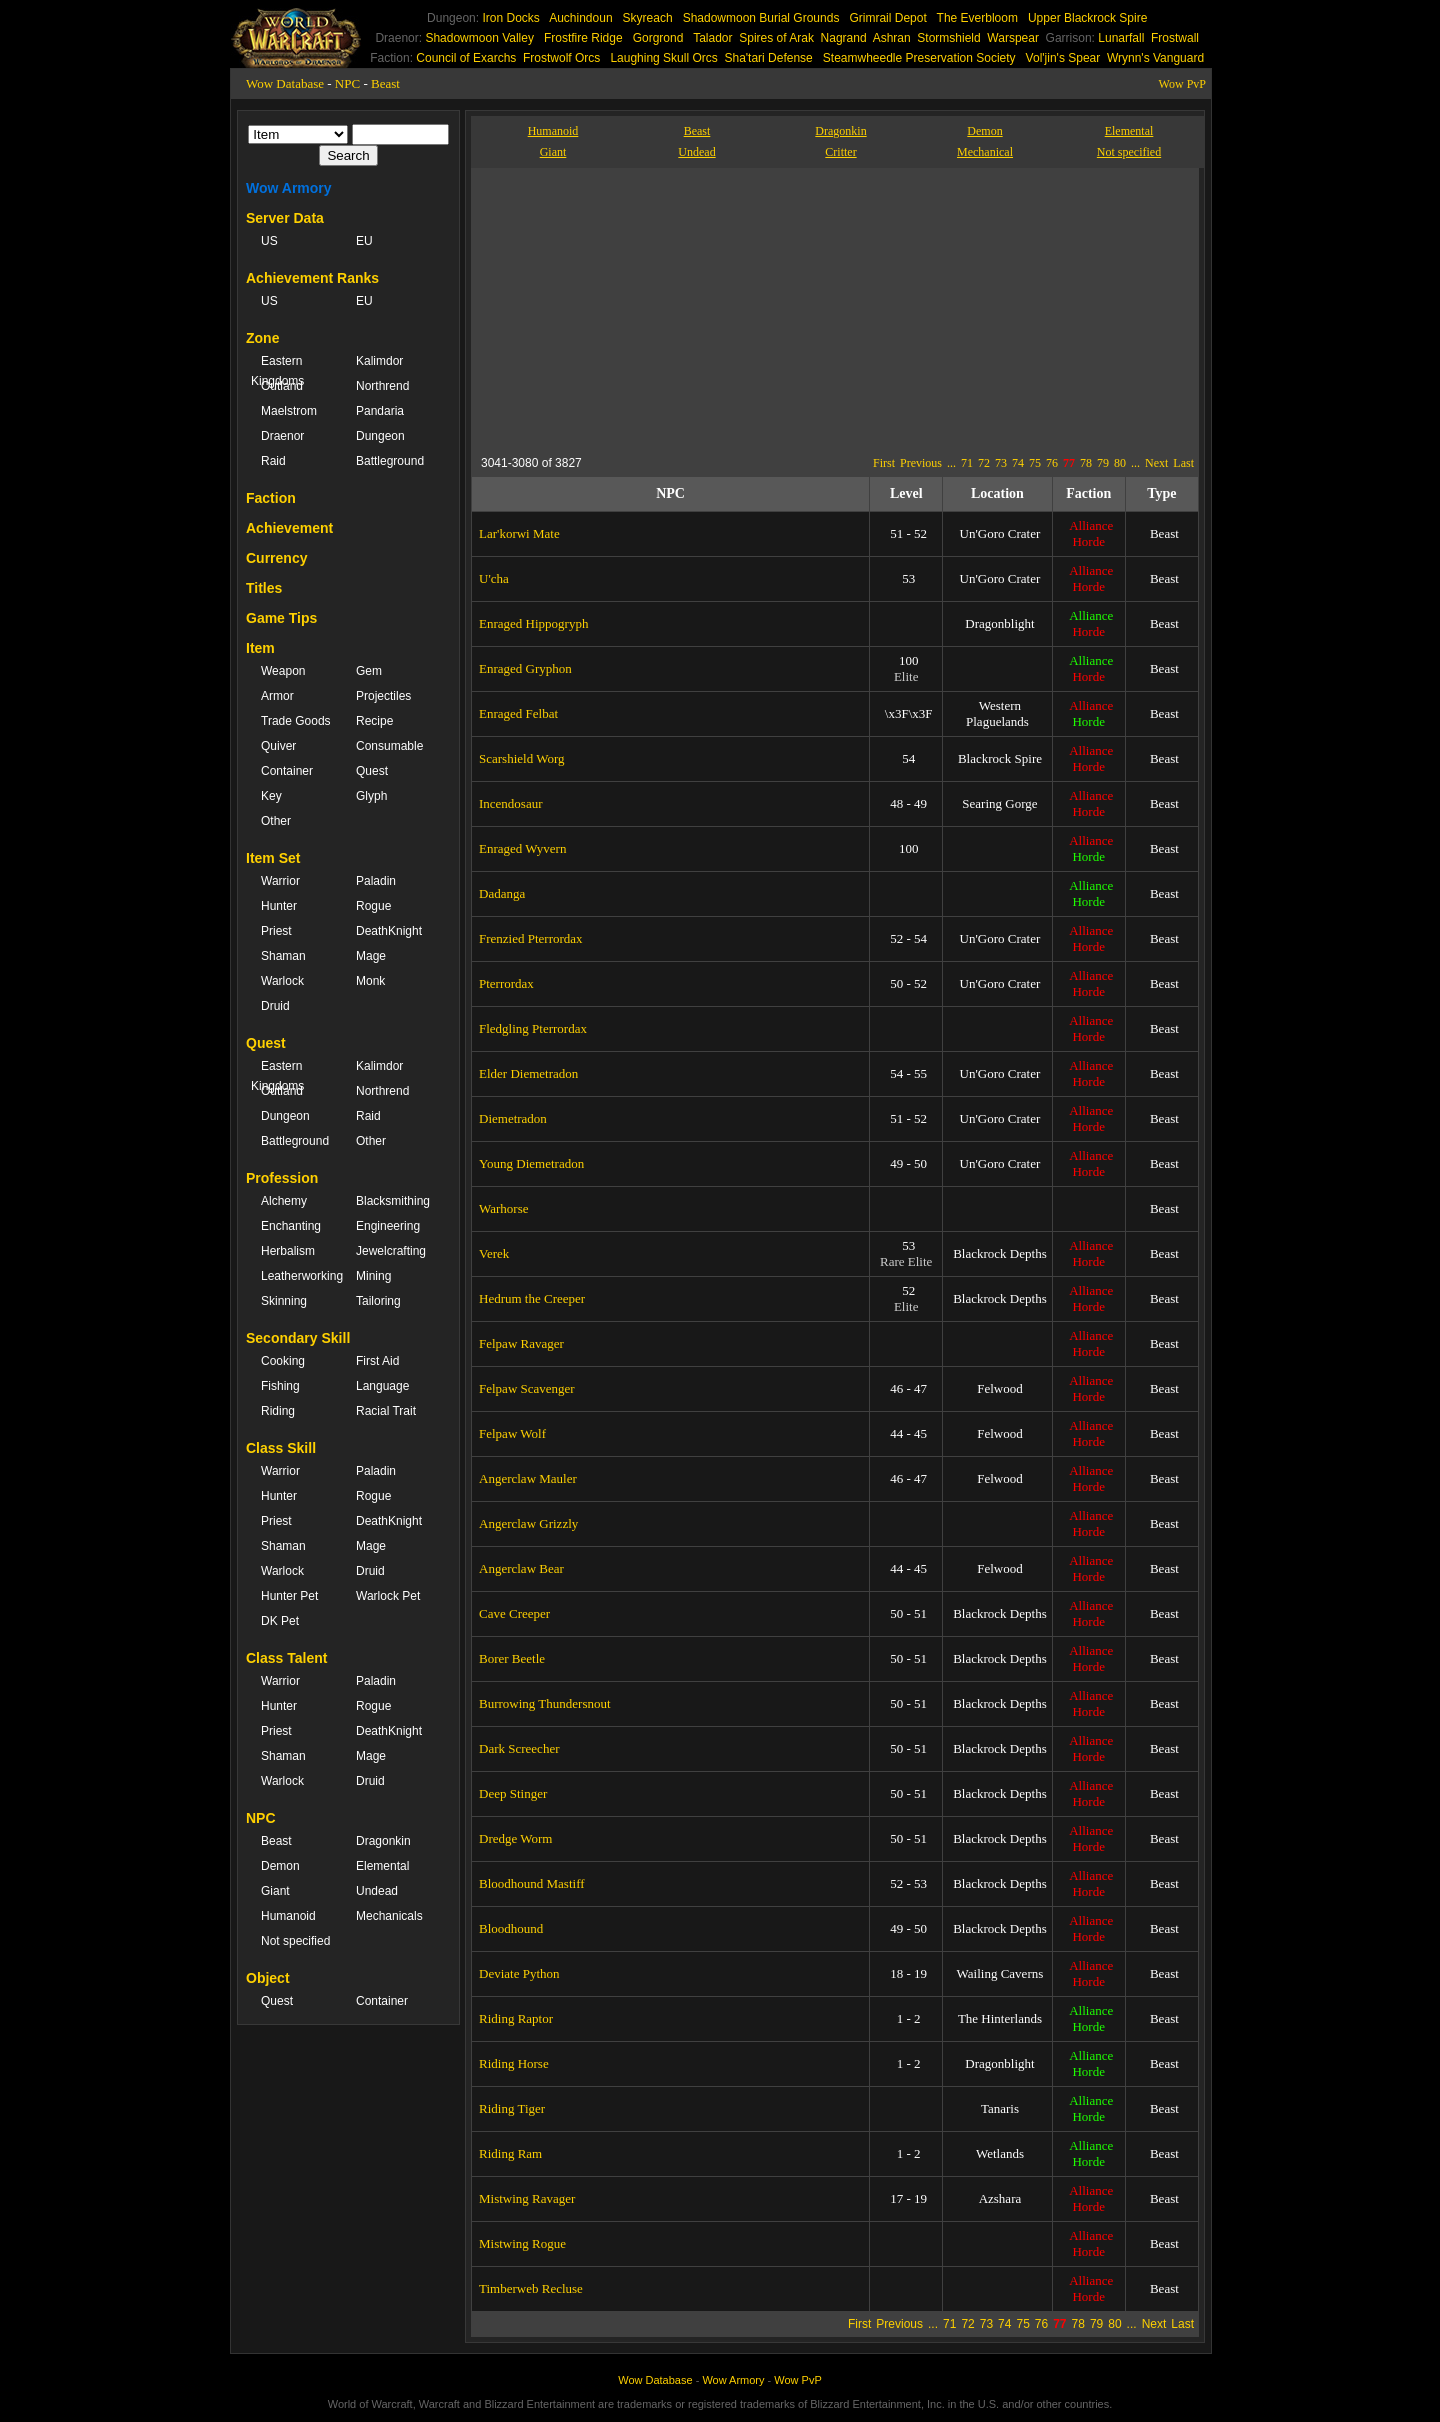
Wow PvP (1182, 84)
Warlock (282, 981)
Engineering (388, 1226)
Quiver (278, 746)
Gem (369, 671)
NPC (347, 83)
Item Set (273, 858)
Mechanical (985, 152)
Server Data (285, 218)
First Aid (377, 1361)
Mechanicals (389, 1916)
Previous (921, 463)
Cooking (283, 1361)
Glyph (371, 796)
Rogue (373, 906)
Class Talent (286, 1658)
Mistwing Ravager (527, 2198)
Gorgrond (658, 38)
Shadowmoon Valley (479, 38)
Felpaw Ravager (521, 1343)
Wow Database (285, 83)
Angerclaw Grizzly (528, 1523)
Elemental (382, 1866)
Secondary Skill (298, 1338)
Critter (840, 152)
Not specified (295, 1941)
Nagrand (844, 38)
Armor (277, 696)
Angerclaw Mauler (528, 1478)
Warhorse (504, 1208)
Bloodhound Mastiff (532, 1883)
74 (1018, 463)
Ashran (892, 38)
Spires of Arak (776, 38)
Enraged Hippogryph (533, 623)
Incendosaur (511, 803)
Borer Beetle (512, 1658)
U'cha (494, 578)
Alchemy (284, 1201)
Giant (275, 1891)
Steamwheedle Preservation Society (919, 58)
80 (1120, 463)
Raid (273, 461)
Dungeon (380, 436)
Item (260, 648)
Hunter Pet (289, 1596)
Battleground (390, 461)
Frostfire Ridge (583, 38)
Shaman (283, 956)
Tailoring (378, 1301)
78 (1086, 463)
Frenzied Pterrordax (531, 938)
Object (268, 1978)
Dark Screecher (519, 1748)
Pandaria (380, 411)
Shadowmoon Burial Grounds (761, 18)
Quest (372, 771)
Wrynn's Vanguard (1155, 58)
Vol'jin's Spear (1063, 58)
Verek (494, 1253)
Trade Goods (296, 721)
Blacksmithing (393, 1201)
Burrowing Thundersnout (545, 1703)
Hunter (279, 906)
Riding (278, 1411)
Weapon (283, 671)
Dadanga (502, 893)
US (269, 241)
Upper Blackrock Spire (1087, 18)
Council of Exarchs (466, 58)
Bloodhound (511, 1928)
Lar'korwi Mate (519, 533)
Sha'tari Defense (768, 58)
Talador (712, 38)
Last (1183, 463)
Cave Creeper (514, 1613)
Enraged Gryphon (525, 668)
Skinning (284, 1301)
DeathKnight (389, 931)
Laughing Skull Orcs (663, 58)
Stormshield (948, 38)
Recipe (374, 721)
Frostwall (1175, 38)
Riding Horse (514, 2063)
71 (967, 463)
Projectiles (383, 696)
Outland (282, 386)
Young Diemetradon (531, 1163)
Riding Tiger (512, 2108)
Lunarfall (1121, 38)
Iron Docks (510, 18)
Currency (276, 558)
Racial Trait (386, 1411)
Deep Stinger (513, 1793)
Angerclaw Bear (521, 1568)
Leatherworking (298, 1276)
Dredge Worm (515, 1838)
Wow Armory (289, 188)
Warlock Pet (388, 1596)
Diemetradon (513, 1118)
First (884, 463)
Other (276, 821)
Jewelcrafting (391, 1251)
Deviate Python (519, 1973)
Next (1156, 463)
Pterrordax (506, 983)
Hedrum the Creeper (532, 1298)
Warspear (1013, 38)
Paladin (376, 881)
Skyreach (648, 18)
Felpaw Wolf (512, 1433)
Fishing (280, 1386)
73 (1001, 463)
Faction (271, 498)
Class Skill (281, 1448)
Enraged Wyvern (522, 848)
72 (984, 463)
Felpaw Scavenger (527, 1388)
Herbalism (288, 1251)
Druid (275, 1006)
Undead (377, 1891)
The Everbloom (977, 18)
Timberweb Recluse (531, 2288)
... (951, 463)
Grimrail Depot (887, 18)
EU (364, 241)
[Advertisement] (665, 308)
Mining (373, 1276)
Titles (264, 588)
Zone (262, 338)
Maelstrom (289, 411)
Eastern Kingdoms (277, 371)
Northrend (382, 386)
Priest (276, 931)
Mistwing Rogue (522, 2243)
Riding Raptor (516, 2018)
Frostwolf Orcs (561, 58)
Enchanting (291, 1226)
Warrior (280, 881)
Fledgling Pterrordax (533, 1028)
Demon (280, 1866)
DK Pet (280, 1621)
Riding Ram (510, 2153)
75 (1035, 463)
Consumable (389, 746)
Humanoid (288, 1916)
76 (1052, 463)
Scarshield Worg (522, 758)
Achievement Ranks (312, 278)
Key (271, 796)
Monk (370, 981)
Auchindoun (580, 18)
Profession (282, 1178)
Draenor (282, 436)
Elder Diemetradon (528, 1073)
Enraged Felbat (518, 713)
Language (382, 1386)
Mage (371, 956)
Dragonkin (383, 1841)
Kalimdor (379, 361)
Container (287, 771)
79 (1103, 463)
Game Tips (281, 618)
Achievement (289, 528)
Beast (385, 83)
